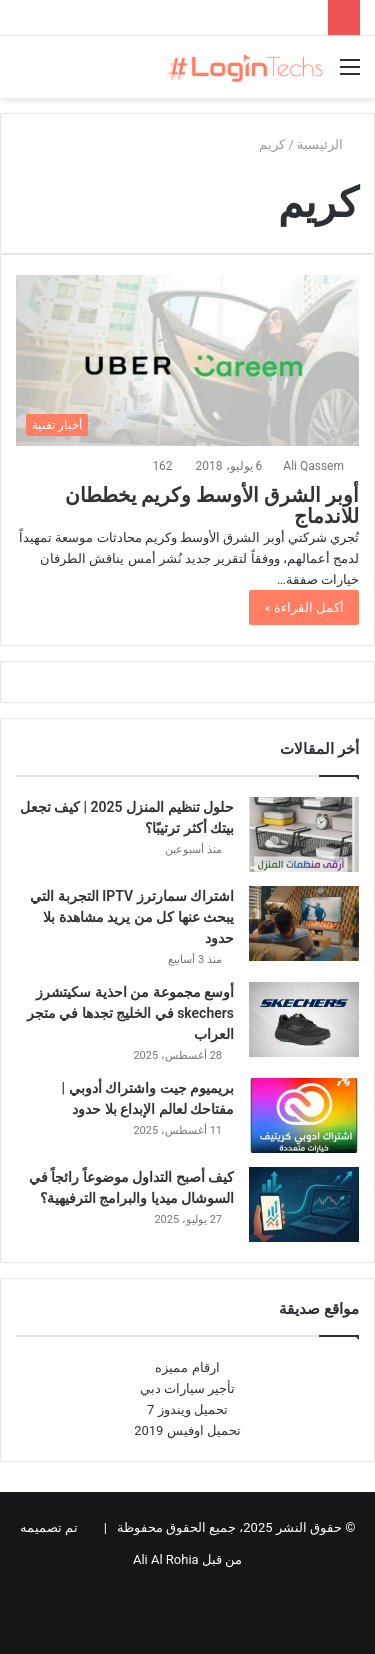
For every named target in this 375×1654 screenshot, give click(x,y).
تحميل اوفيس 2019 (187, 1430)
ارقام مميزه (187, 1367)
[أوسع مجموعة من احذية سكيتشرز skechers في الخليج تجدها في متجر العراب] (304, 1019)
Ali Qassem (313, 466)
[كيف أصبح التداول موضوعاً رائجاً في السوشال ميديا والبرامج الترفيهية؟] (304, 1204)
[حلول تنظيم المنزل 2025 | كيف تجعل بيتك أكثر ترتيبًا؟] (304, 834)
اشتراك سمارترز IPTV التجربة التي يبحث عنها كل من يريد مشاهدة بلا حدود (132, 917)
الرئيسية (328, 144)
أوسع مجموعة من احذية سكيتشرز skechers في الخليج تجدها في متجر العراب (130, 1013)
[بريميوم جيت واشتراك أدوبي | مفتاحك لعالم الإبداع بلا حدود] (304, 1115)
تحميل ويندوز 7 (187, 1409)
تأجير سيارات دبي (187, 1388)
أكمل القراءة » (304, 607)
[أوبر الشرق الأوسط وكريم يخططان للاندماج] (187, 361)
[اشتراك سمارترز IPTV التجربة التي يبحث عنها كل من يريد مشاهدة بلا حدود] (304, 923)
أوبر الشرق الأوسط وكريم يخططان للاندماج (212, 506)
